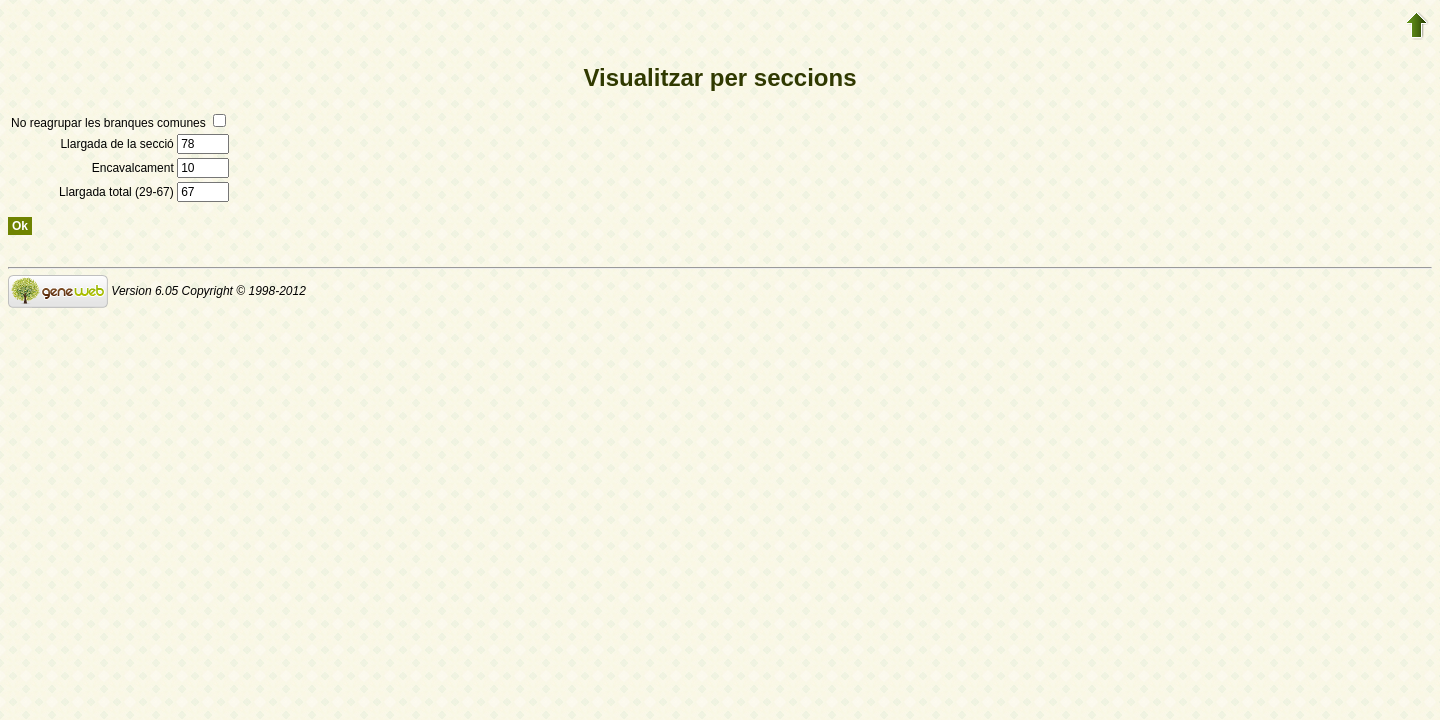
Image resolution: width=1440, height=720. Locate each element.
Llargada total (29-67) (144, 192)
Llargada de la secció (144, 144)
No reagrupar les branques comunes (118, 123)
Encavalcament (160, 168)
